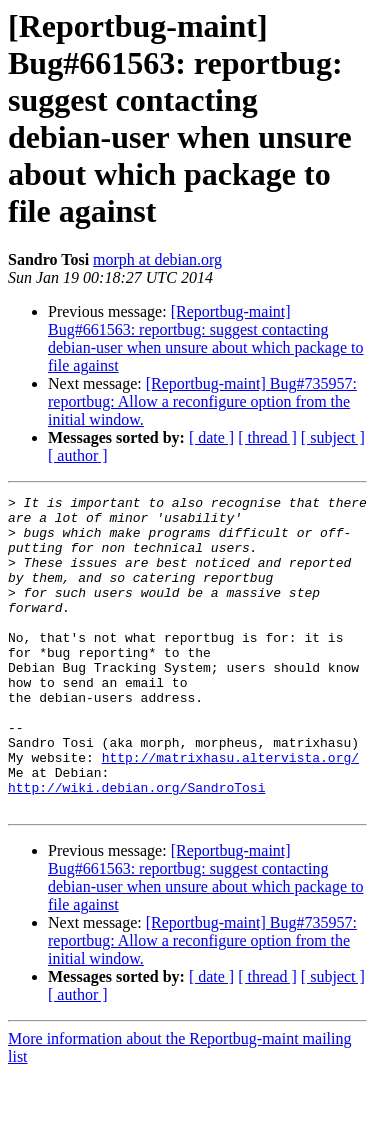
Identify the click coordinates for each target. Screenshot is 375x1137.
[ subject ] (333, 437)
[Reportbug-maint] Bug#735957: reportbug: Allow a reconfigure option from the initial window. (202, 401)
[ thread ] (267, 437)
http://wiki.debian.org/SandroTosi (136, 847)
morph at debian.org (157, 259)
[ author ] (78, 455)
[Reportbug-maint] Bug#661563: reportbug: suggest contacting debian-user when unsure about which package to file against (205, 338)
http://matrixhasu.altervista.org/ (230, 811)
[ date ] (211, 437)
